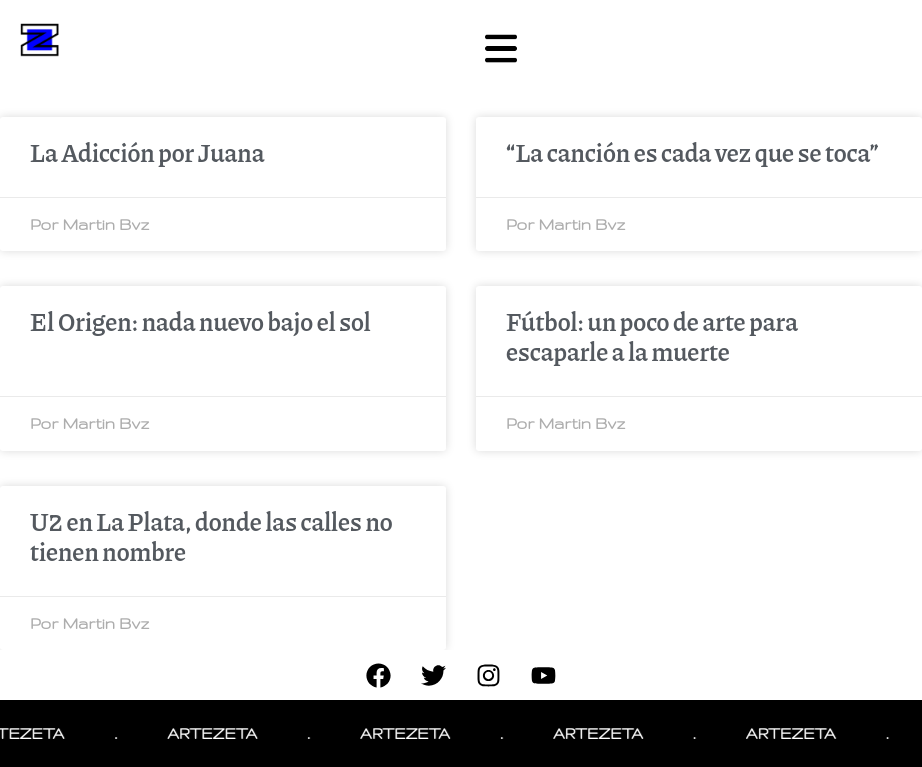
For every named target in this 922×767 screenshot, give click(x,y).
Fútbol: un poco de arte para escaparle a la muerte (652, 336)
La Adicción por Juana (147, 152)
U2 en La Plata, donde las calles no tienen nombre (211, 536)
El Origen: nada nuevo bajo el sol (200, 321)
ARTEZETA (221, 733)
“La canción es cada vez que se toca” (692, 152)
